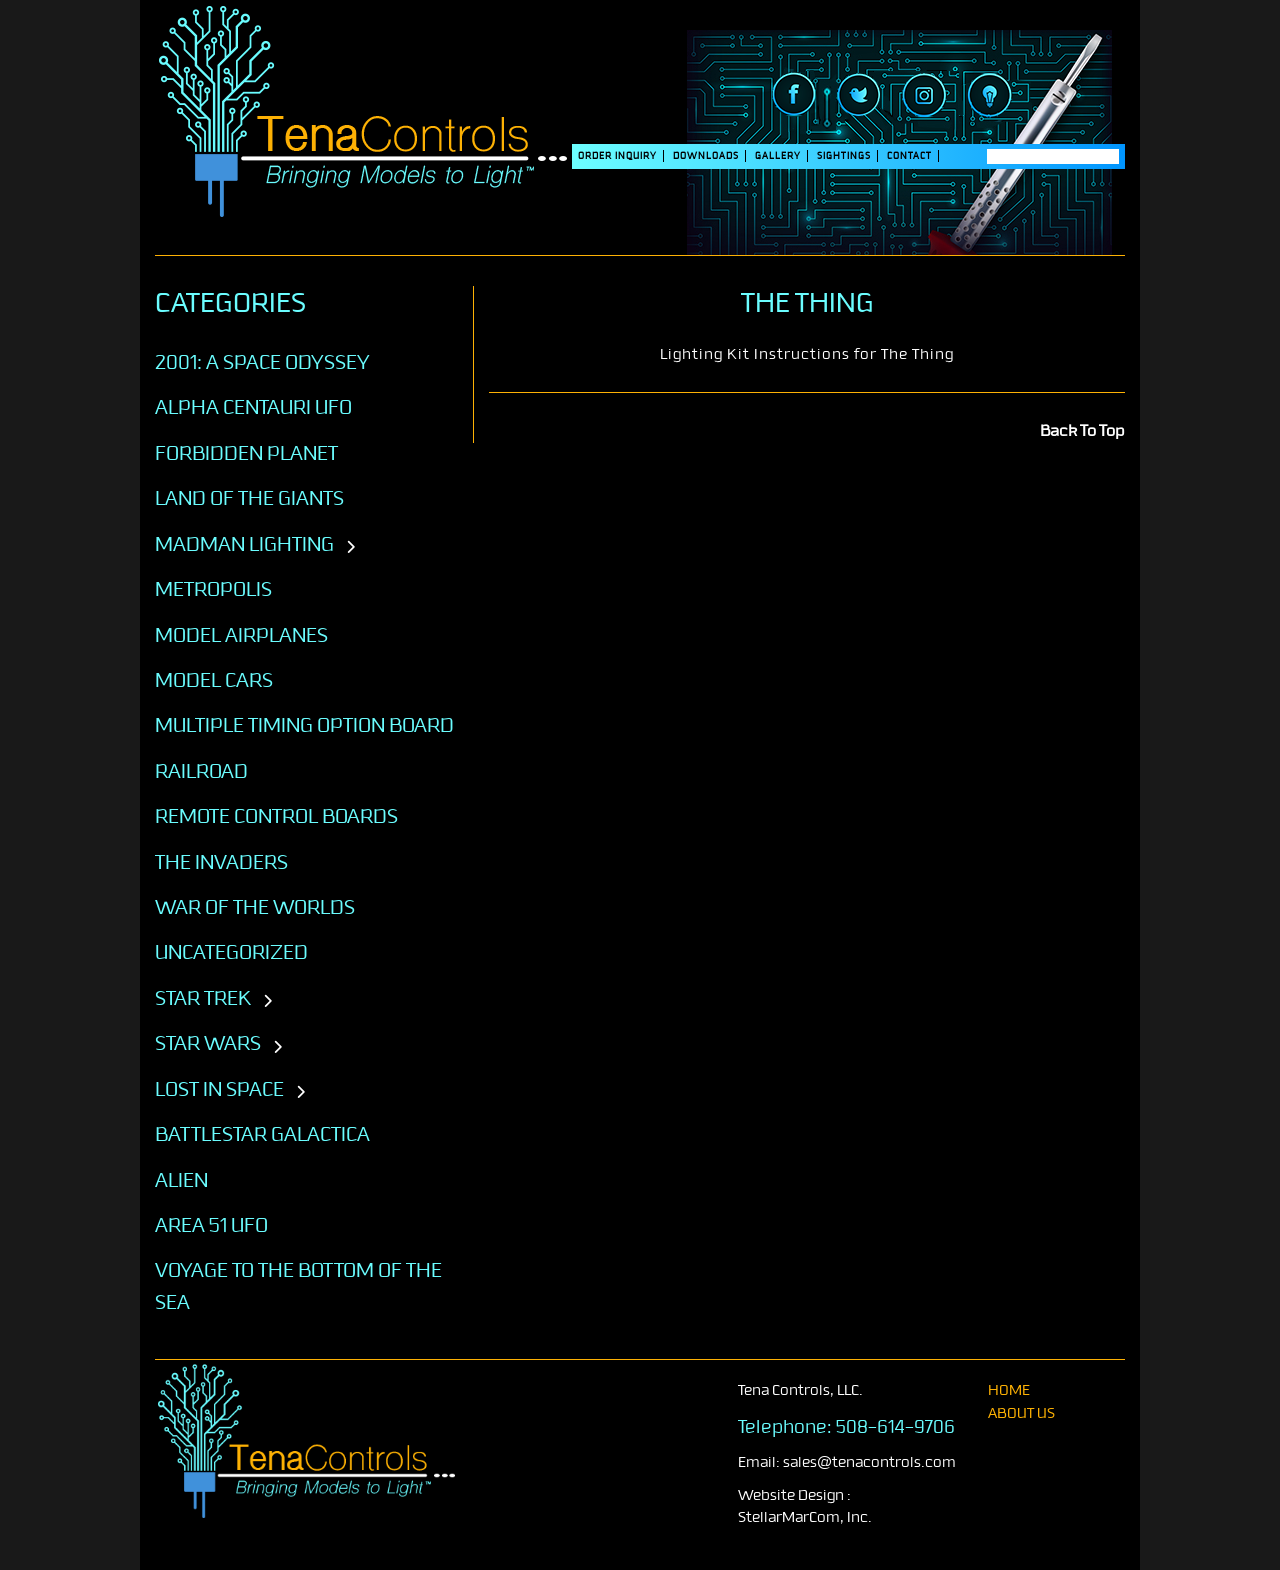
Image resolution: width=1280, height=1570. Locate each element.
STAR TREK (203, 998)
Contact (909, 156)
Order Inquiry (617, 156)
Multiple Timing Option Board (304, 725)
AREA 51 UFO (211, 1225)
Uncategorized (231, 952)
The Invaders (221, 862)
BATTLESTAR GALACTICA (262, 1134)
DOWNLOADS (706, 156)
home (1009, 1390)
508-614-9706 (895, 1427)
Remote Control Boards (276, 816)
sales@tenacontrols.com (869, 1462)
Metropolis (213, 589)
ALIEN (181, 1180)
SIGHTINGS (844, 156)
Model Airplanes (241, 635)
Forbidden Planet (246, 453)
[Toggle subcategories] (350, 548)
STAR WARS (208, 1043)
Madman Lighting (244, 544)
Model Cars (214, 680)
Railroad (201, 771)
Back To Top (1082, 431)
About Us (1021, 1413)
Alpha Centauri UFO (253, 407)
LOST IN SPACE (219, 1089)
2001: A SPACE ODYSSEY (262, 362)
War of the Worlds (255, 907)
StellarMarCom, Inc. (805, 1517)
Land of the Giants (249, 498)
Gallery (778, 156)
